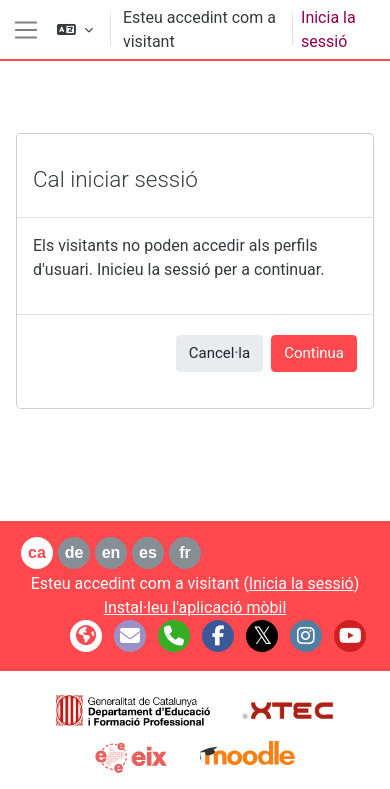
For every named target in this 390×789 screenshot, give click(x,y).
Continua (314, 353)
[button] (75, 29)
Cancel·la (219, 353)
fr (185, 552)
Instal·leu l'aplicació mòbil (195, 607)
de (74, 552)
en (111, 552)
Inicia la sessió (328, 29)
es (148, 552)
